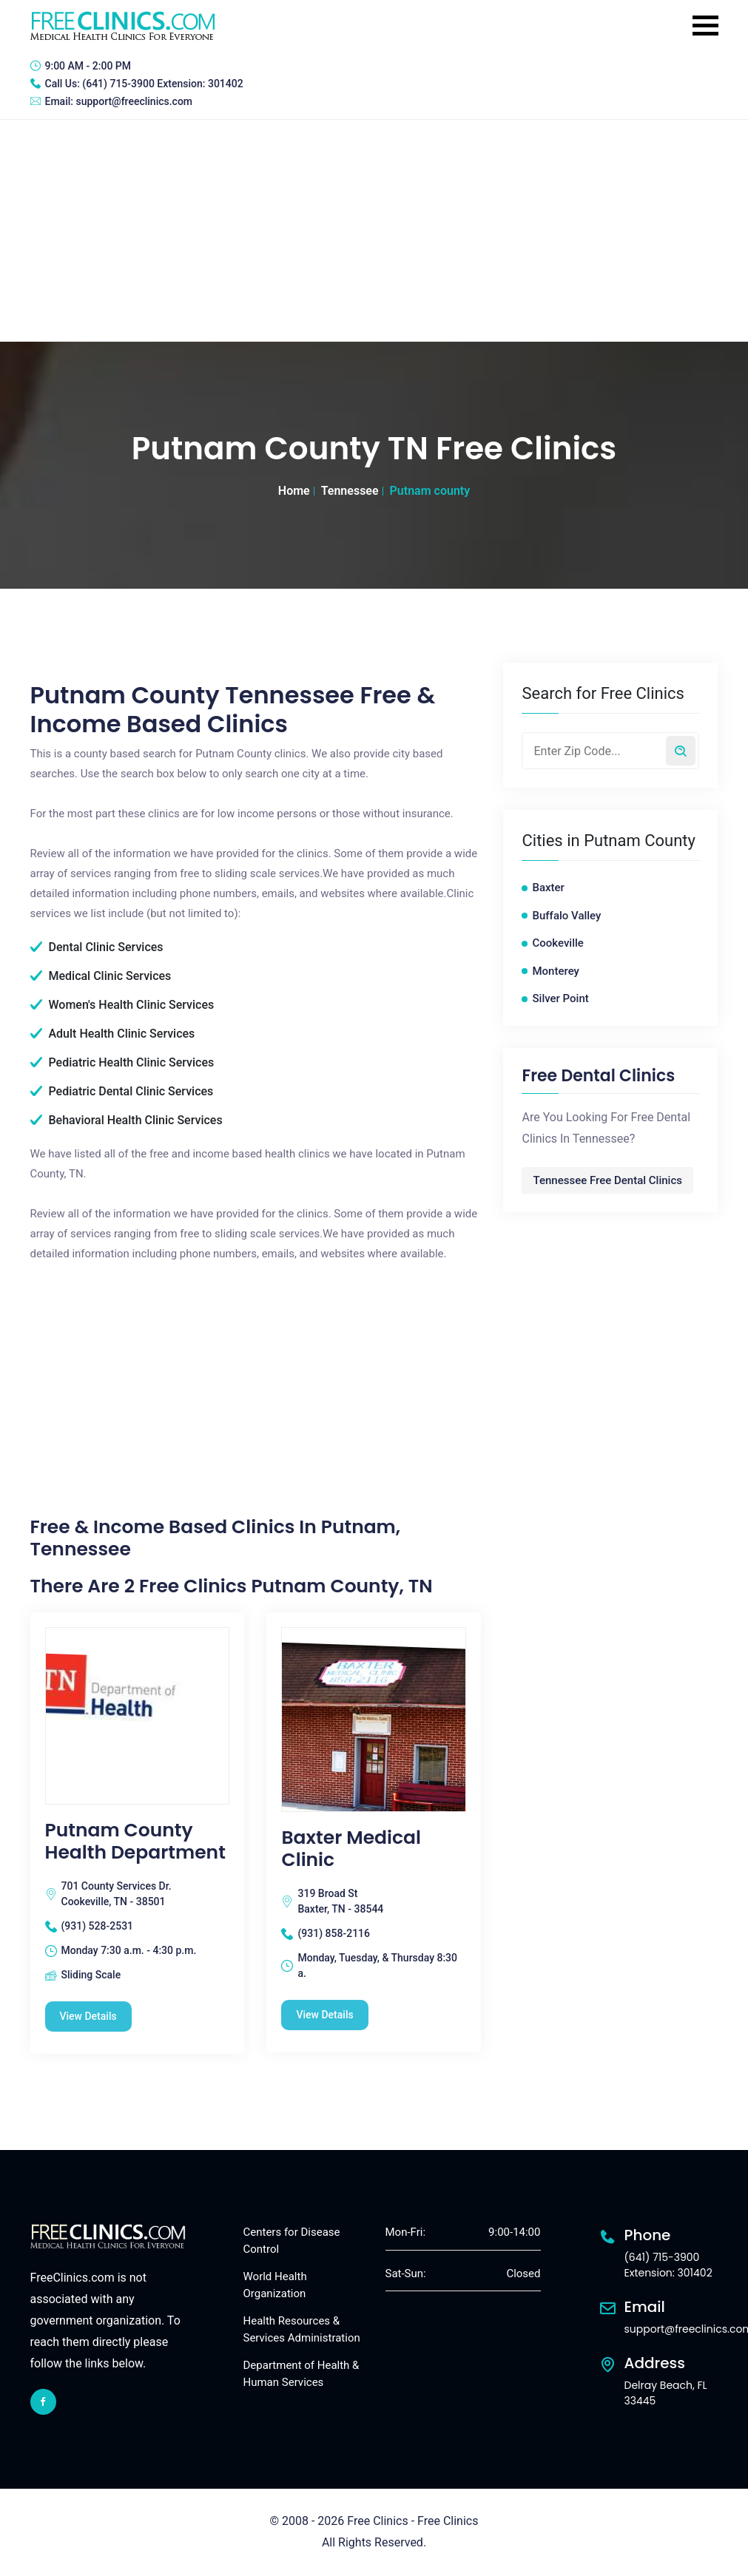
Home (294, 491)
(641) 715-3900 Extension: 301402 (162, 83)
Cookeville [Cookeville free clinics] (557, 943)
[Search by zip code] (680, 750)
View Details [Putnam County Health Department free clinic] (88, 2016)
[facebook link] (43, 2402)
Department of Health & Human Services (301, 2374)
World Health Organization (275, 2285)
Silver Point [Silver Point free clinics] (560, 998)
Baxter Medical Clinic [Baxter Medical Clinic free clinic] (350, 1849)
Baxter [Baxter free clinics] (548, 887)
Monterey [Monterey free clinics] (555, 971)
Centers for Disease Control (291, 2240)
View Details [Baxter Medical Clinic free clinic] (324, 2015)
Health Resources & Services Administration (301, 2329)
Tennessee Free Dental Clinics (607, 1180)
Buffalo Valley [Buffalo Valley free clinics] (566, 915)
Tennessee (350, 491)
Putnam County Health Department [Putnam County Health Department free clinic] (135, 1841)
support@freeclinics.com (133, 101)
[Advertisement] (374, 230)
